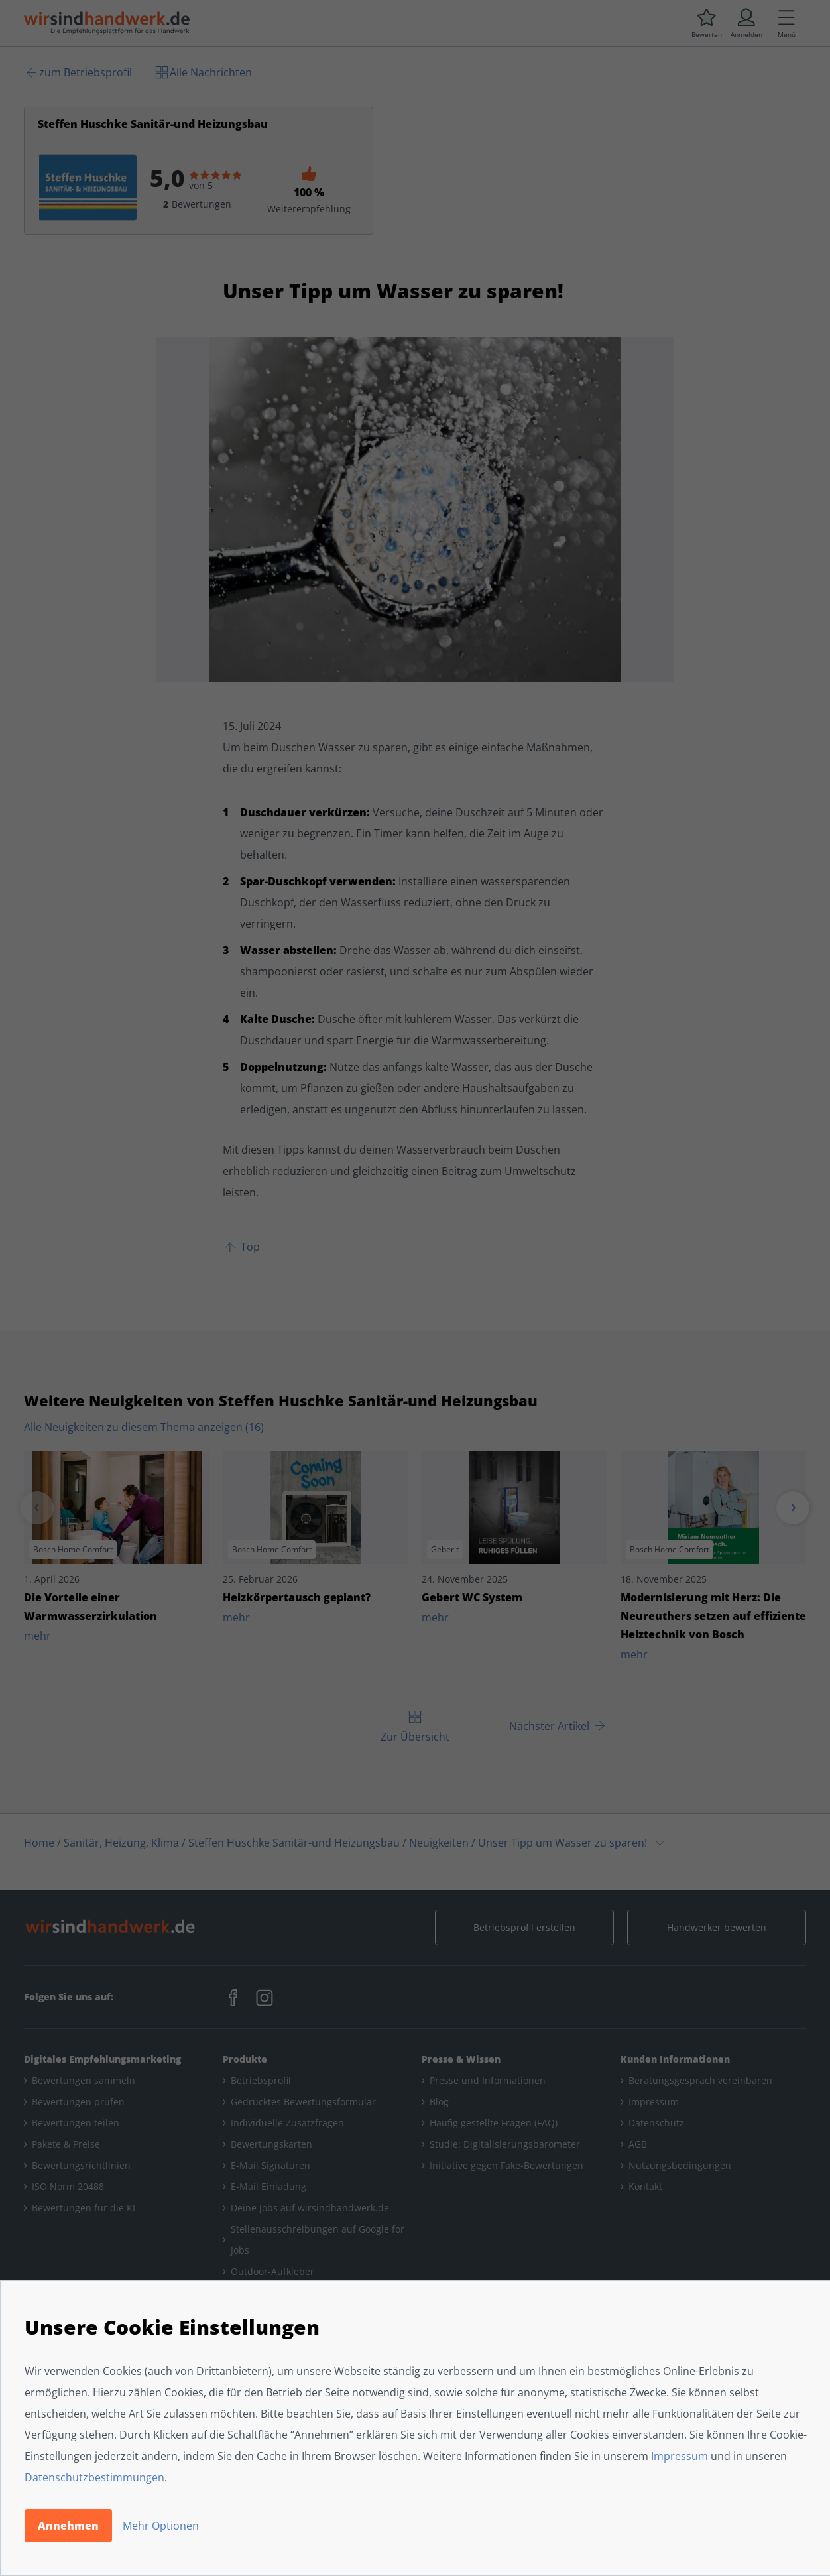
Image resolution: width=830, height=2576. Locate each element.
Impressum (679, 2456)
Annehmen (68, 2525)
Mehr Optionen (161, 2525)
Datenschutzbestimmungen (94, 2477)
